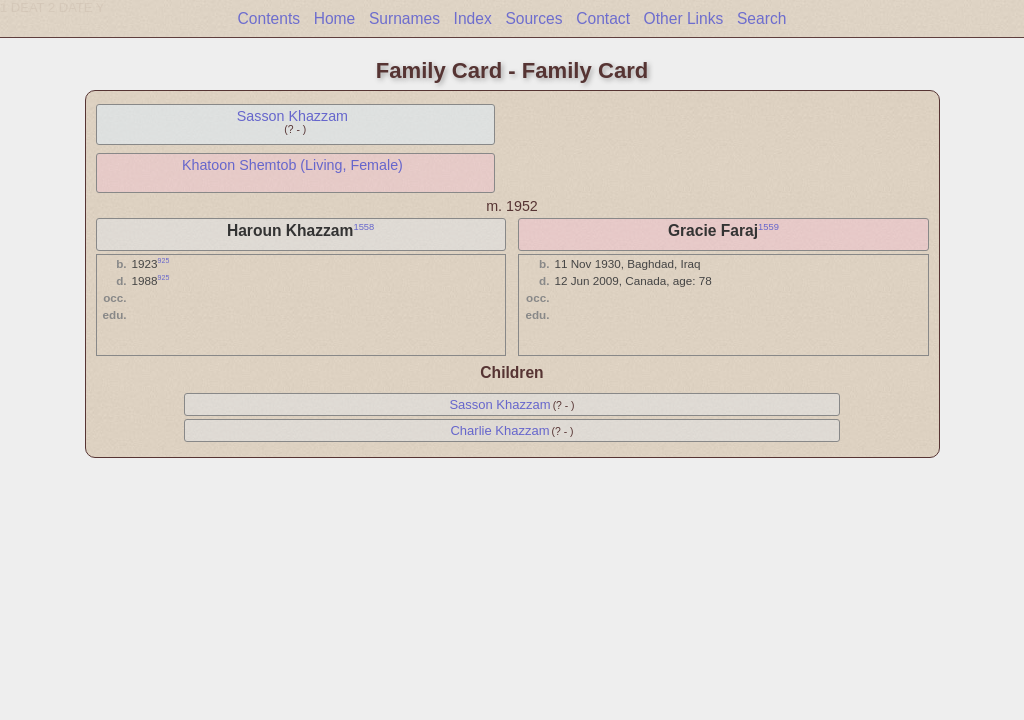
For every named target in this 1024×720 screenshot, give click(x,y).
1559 (768, 227)
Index (473, 18)
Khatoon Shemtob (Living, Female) (292, 165)
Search (761, 18)
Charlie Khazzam (499, 430)
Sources (533, 18)
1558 (363, 227)
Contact (603, 18)
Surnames (404, 18)
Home (335, 18)
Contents (269, 18)
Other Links (684, 18)
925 (164, 260)
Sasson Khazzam (292, 116)
